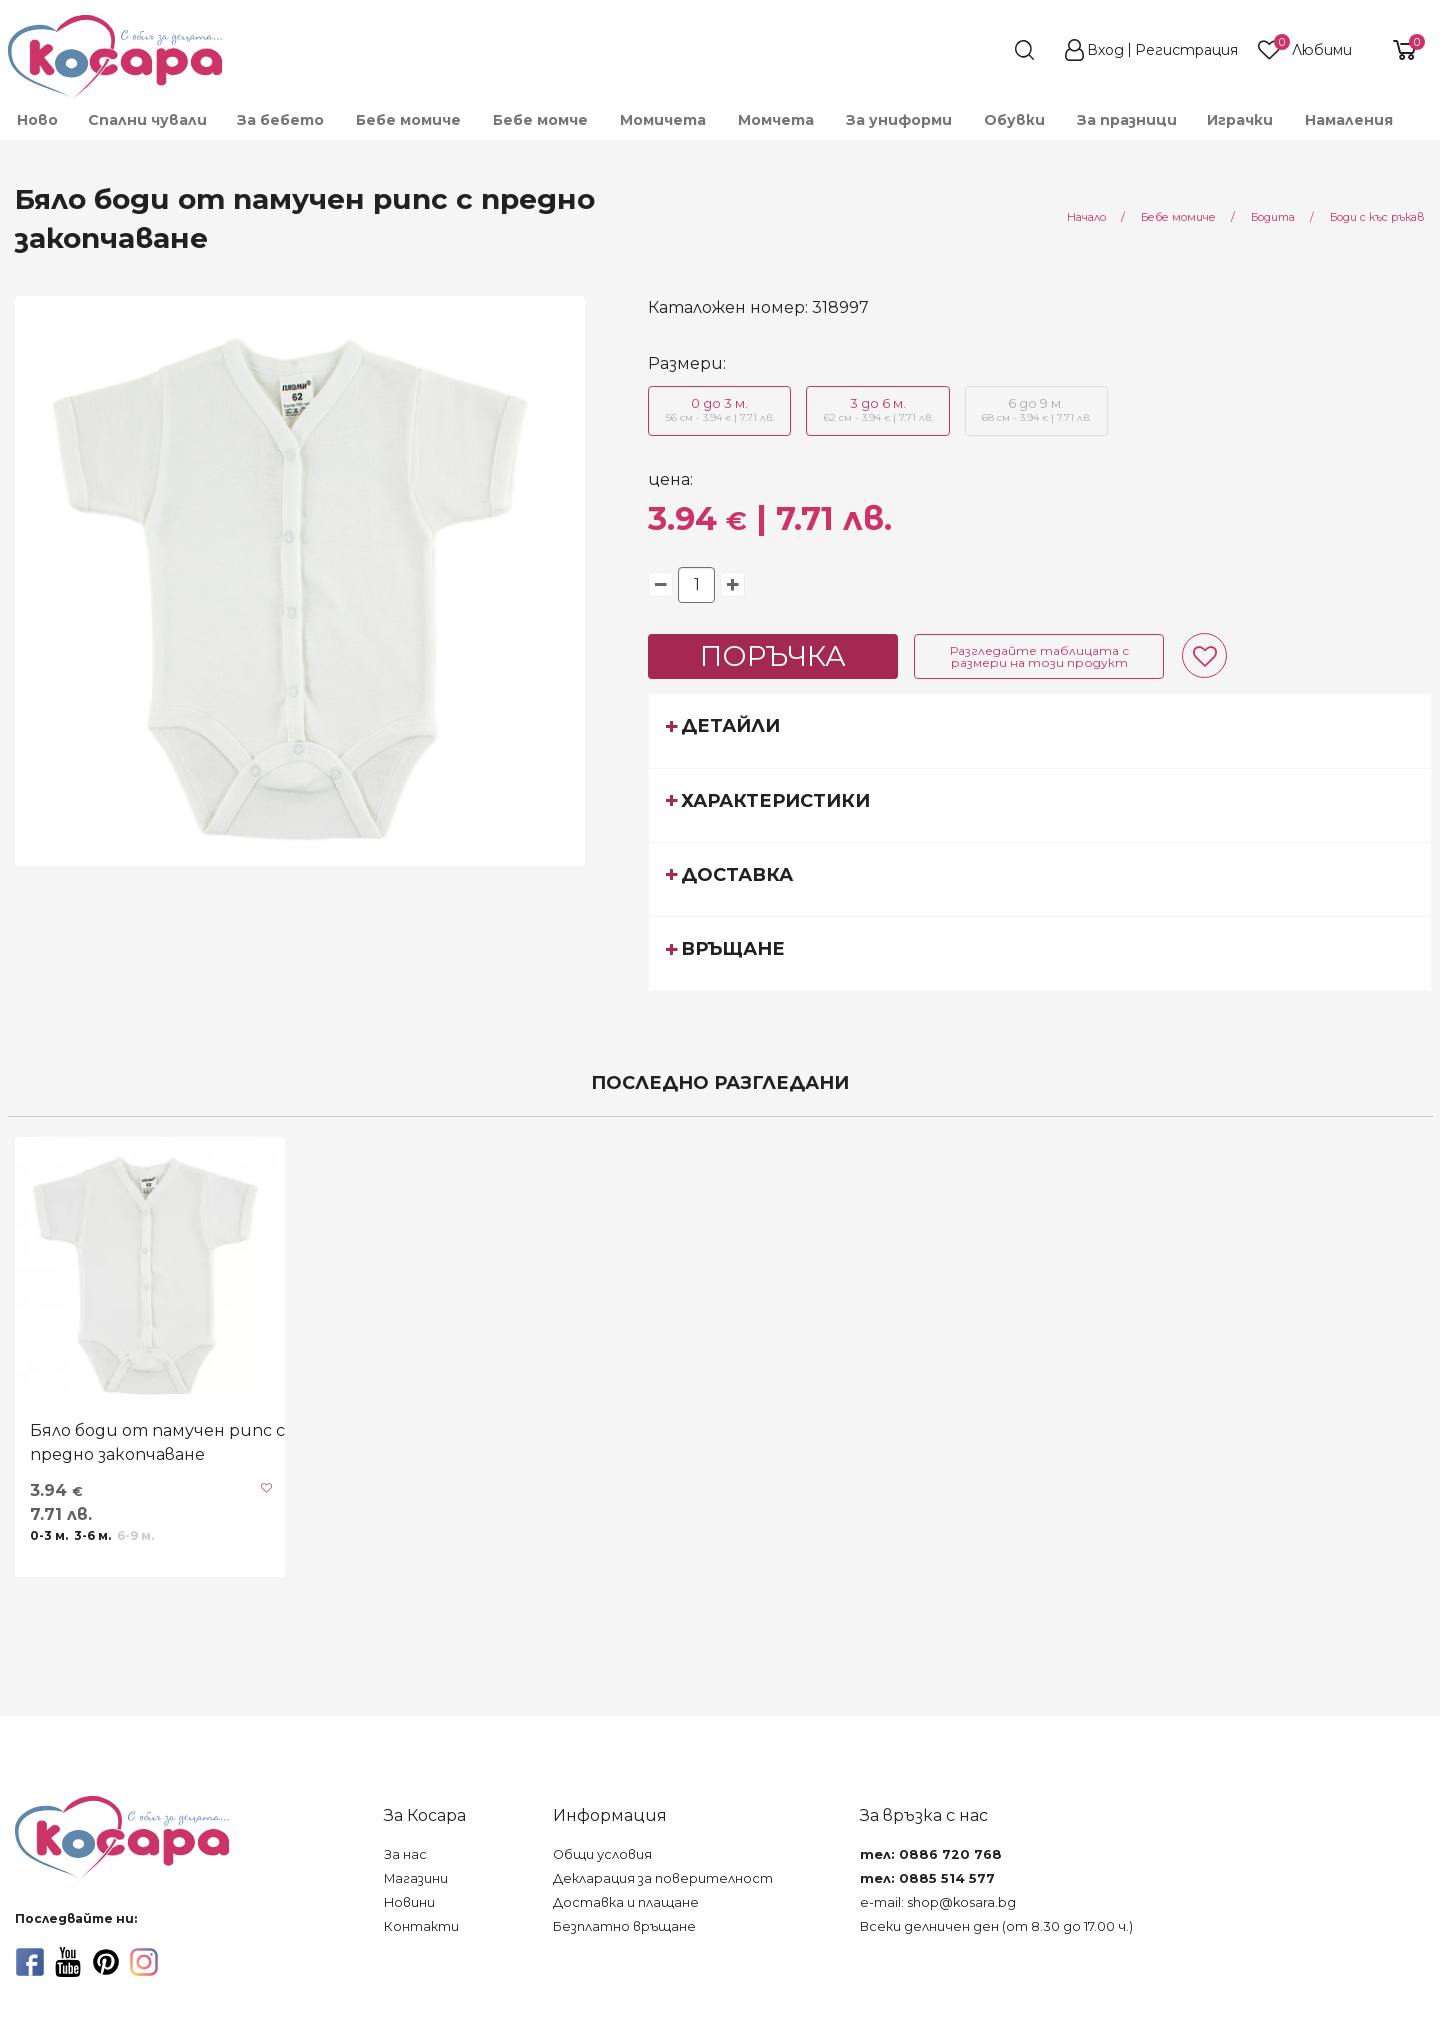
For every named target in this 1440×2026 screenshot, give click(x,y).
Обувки (1014, 120)
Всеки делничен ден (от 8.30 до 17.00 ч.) (996, 1926)
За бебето (280, 120)
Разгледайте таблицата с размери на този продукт (1039, 656)
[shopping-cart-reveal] (1397, 50)
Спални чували (147, 120)
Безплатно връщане (624, 1926)
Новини (409, 1902)
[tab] (1040, 730)
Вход (1105, 50)
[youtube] (68, 1962)
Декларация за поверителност (663, 1878)
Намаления (1349, 120)
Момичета (663, 120)
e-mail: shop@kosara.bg (938, 1902)
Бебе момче (540, 120)
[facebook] (30, 1962)
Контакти (421, 1926)
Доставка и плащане (626, 1902)
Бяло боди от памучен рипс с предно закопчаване (157, 1442)
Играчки (1240, 120)
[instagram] (144, 1962)
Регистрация (1186, 50)
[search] (988, 50)
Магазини (416, 1878)
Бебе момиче (408, 120)
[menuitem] (36, 120)
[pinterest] (106, 1962)
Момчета (776, 120)
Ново (37, 120)
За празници (1127, 120)
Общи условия (602, 1854)
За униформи (899, 120)
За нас (405, 1854)
